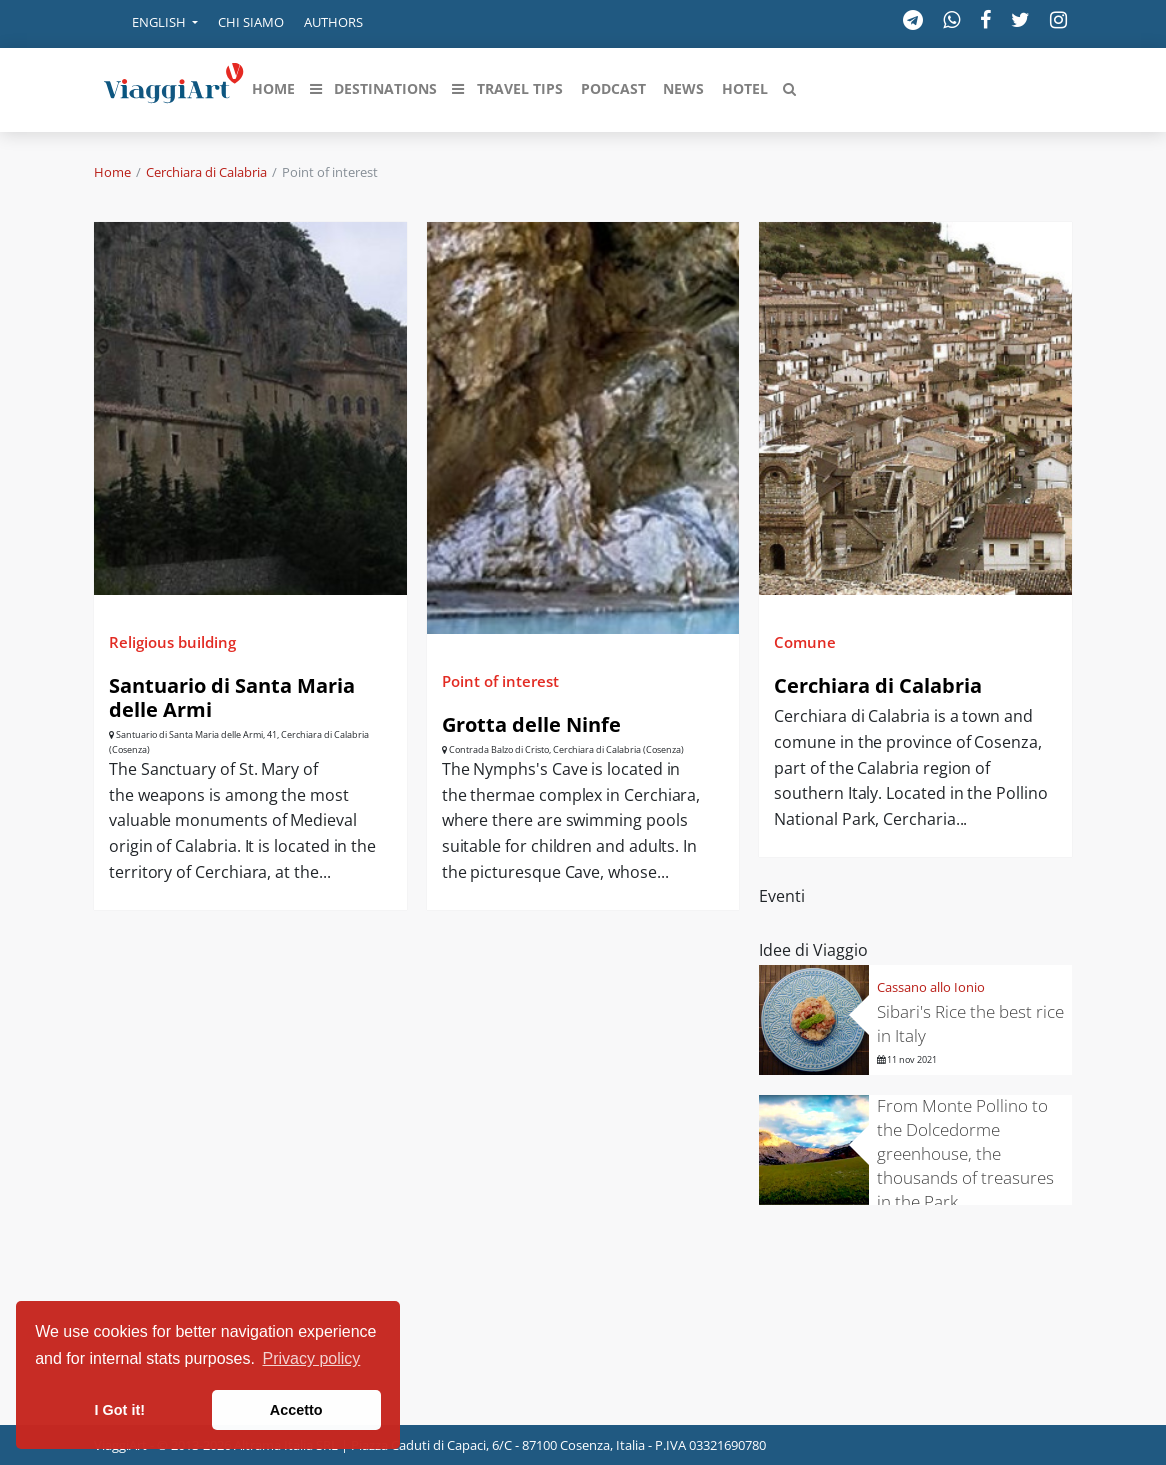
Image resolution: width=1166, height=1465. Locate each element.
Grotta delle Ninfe (531, 724)
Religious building (172, 642)
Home (112, 172)
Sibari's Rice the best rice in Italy (970, 1023)
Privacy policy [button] (312, 1358)
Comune (805, 642)
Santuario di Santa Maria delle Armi (232, 697)
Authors (333, 22)
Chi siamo (251, 22)
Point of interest (500, 681)
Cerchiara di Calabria (206, 172)
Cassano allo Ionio (931, 987)
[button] (151, 24)
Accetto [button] (296, 1410)
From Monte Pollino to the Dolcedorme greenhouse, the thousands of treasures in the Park (965, 1153)
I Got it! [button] (120, 1410)
